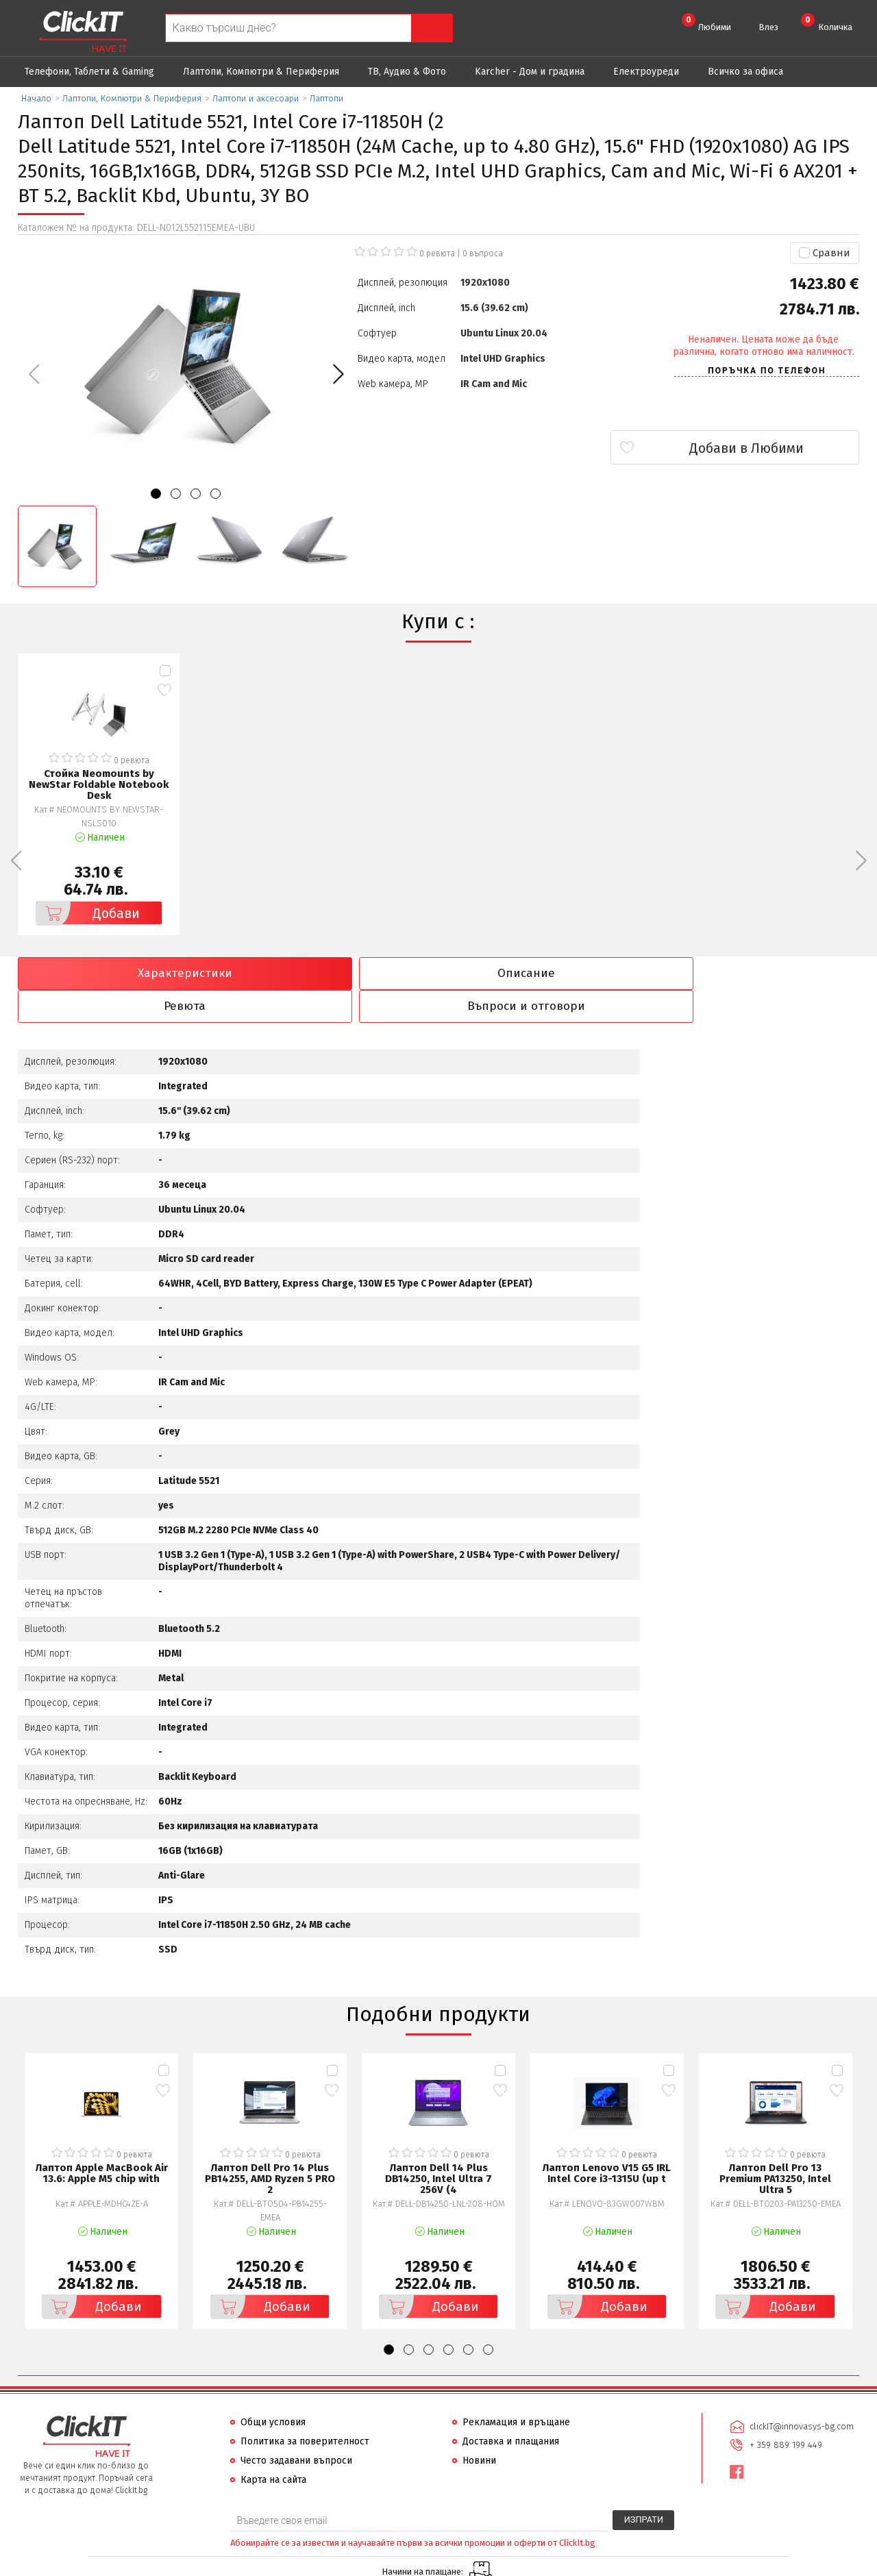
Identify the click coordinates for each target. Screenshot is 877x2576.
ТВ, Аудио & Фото (407, 71)
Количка (826, 22)
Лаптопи (326, 98)
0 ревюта (437, 253)
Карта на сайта (273, 2447)
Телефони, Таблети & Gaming (89, 71)
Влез (768, 27)
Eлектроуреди (646, 71)
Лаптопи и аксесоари (255, 98)
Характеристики (120, 973)
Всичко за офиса (745, 71)
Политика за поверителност (304, 2409)
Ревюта (545, 973)
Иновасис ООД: (366, 2565)
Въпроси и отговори (756, 973)
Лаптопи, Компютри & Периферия (261, 71)
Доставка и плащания (510, 2409)
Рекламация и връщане (516, 2390)
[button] (338, 374)
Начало (36, 98)
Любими (706, 22)
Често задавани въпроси (296, 2428)
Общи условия (273, 2390)
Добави (88, 913)
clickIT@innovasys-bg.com (801, 2393)
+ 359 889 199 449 (785, 2411)
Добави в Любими (778, 448)
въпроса (482, 253)
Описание (332, 973)
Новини (479, 2428)
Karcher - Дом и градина (529, 71)
